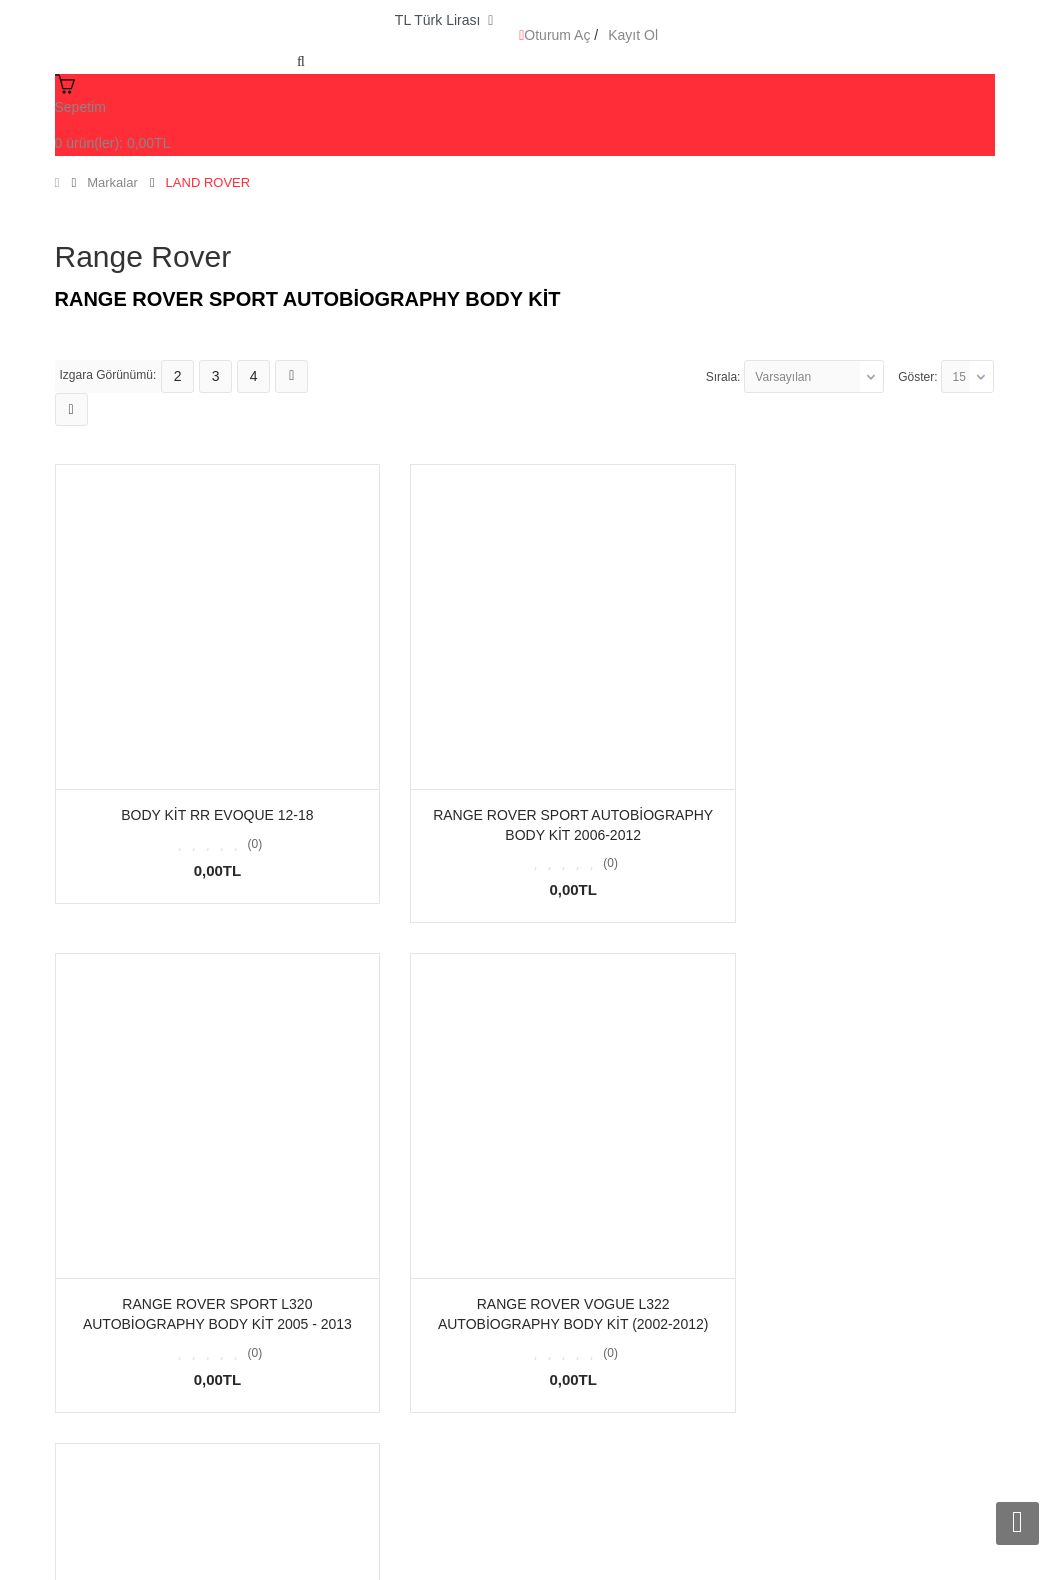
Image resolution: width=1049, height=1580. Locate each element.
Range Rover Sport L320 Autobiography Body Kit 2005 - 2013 (848, 802)
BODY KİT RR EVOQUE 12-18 (201, 782)
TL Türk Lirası (444, 20)
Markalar (112, 183)
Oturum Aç (557, 35)
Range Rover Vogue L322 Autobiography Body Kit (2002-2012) (201, 1279)
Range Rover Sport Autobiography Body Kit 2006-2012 (524, 802)
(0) (238, 811)
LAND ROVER (208, 183)
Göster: (917, 377)
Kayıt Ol (633, 35)
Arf (255, 1557)
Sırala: (723, 377)
